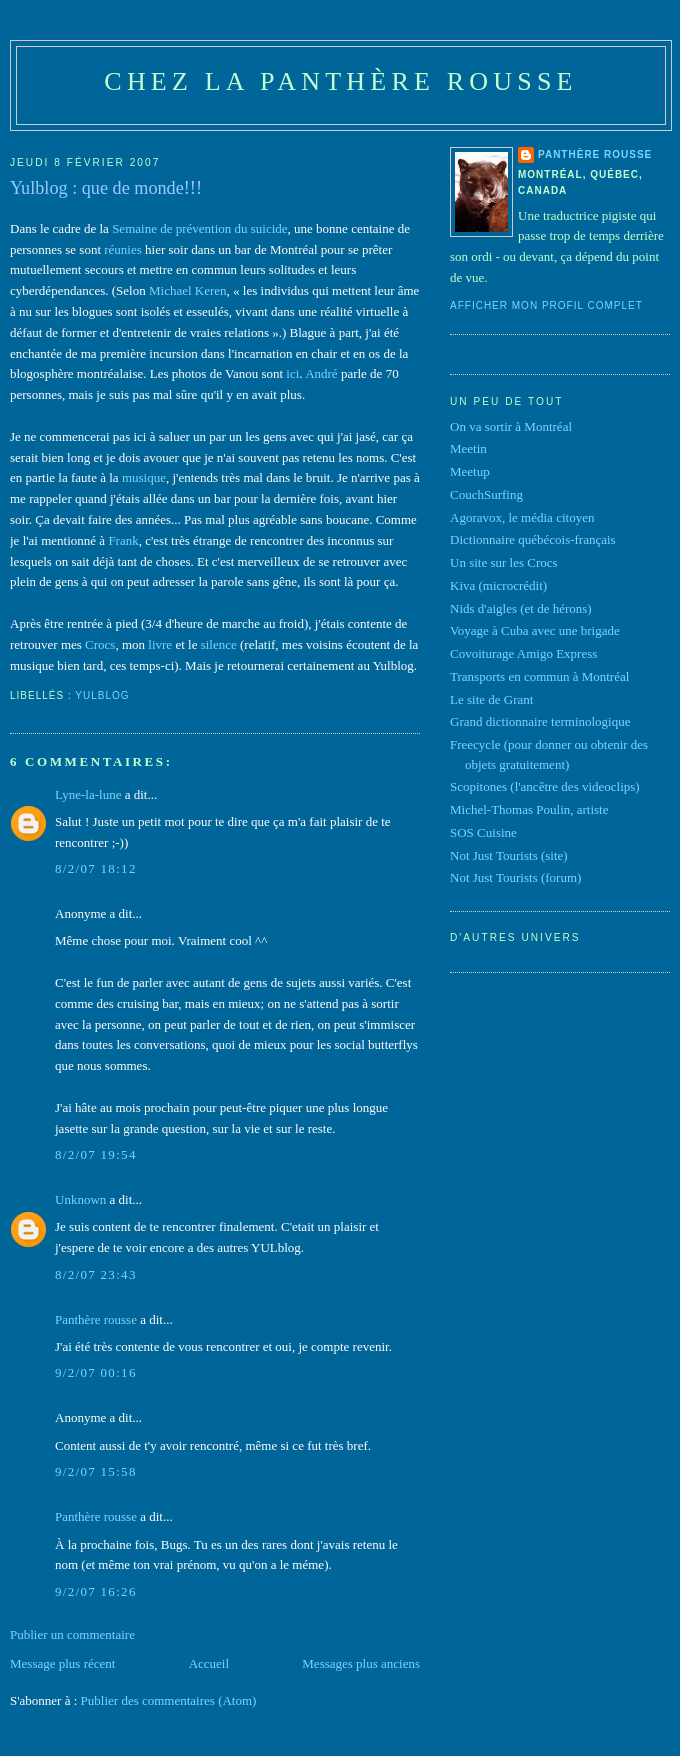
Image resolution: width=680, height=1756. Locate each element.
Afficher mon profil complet (546, 305)
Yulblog (102, 695)
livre (160, 644)
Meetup (470, 471)
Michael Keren (188, 290)
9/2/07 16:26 (96, 1591)
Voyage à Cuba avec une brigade (535, 630)
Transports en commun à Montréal (539, 676)
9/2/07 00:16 (96, 1372)
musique (144, 477)
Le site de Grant (491, 699)
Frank (123, 540)
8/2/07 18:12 (96, 868)
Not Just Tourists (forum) (515, 877)
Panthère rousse (96, 1319)
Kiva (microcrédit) (498, 585)
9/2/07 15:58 (96, 1471)
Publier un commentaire (72, 1634)
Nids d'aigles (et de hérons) (521, 608)
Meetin (468, 448)
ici (292, 373)
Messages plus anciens (361, 1663)
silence (219, 644)
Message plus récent (62, 1663)
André (321, 373)
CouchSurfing (486, 494)
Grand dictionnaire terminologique (540, 721)
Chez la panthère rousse (340, 81)
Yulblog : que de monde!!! (106, 188)
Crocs (100, 644)
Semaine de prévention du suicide (199, 228)
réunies (123, 249)
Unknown (80, 1199)
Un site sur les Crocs (504, 562)
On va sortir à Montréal (511, 426)
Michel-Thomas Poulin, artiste (529, 809)
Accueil (209, 1663)
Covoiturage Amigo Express (523, 653)
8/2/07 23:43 (96, 1274)
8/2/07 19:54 (96, 1154)
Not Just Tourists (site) (509, 855)
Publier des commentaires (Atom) (169, 1700)
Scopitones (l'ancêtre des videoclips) (545, 786)
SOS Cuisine (483, 832)
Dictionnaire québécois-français (533, 539)
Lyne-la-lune (88, 794)
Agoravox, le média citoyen (522, 517)
